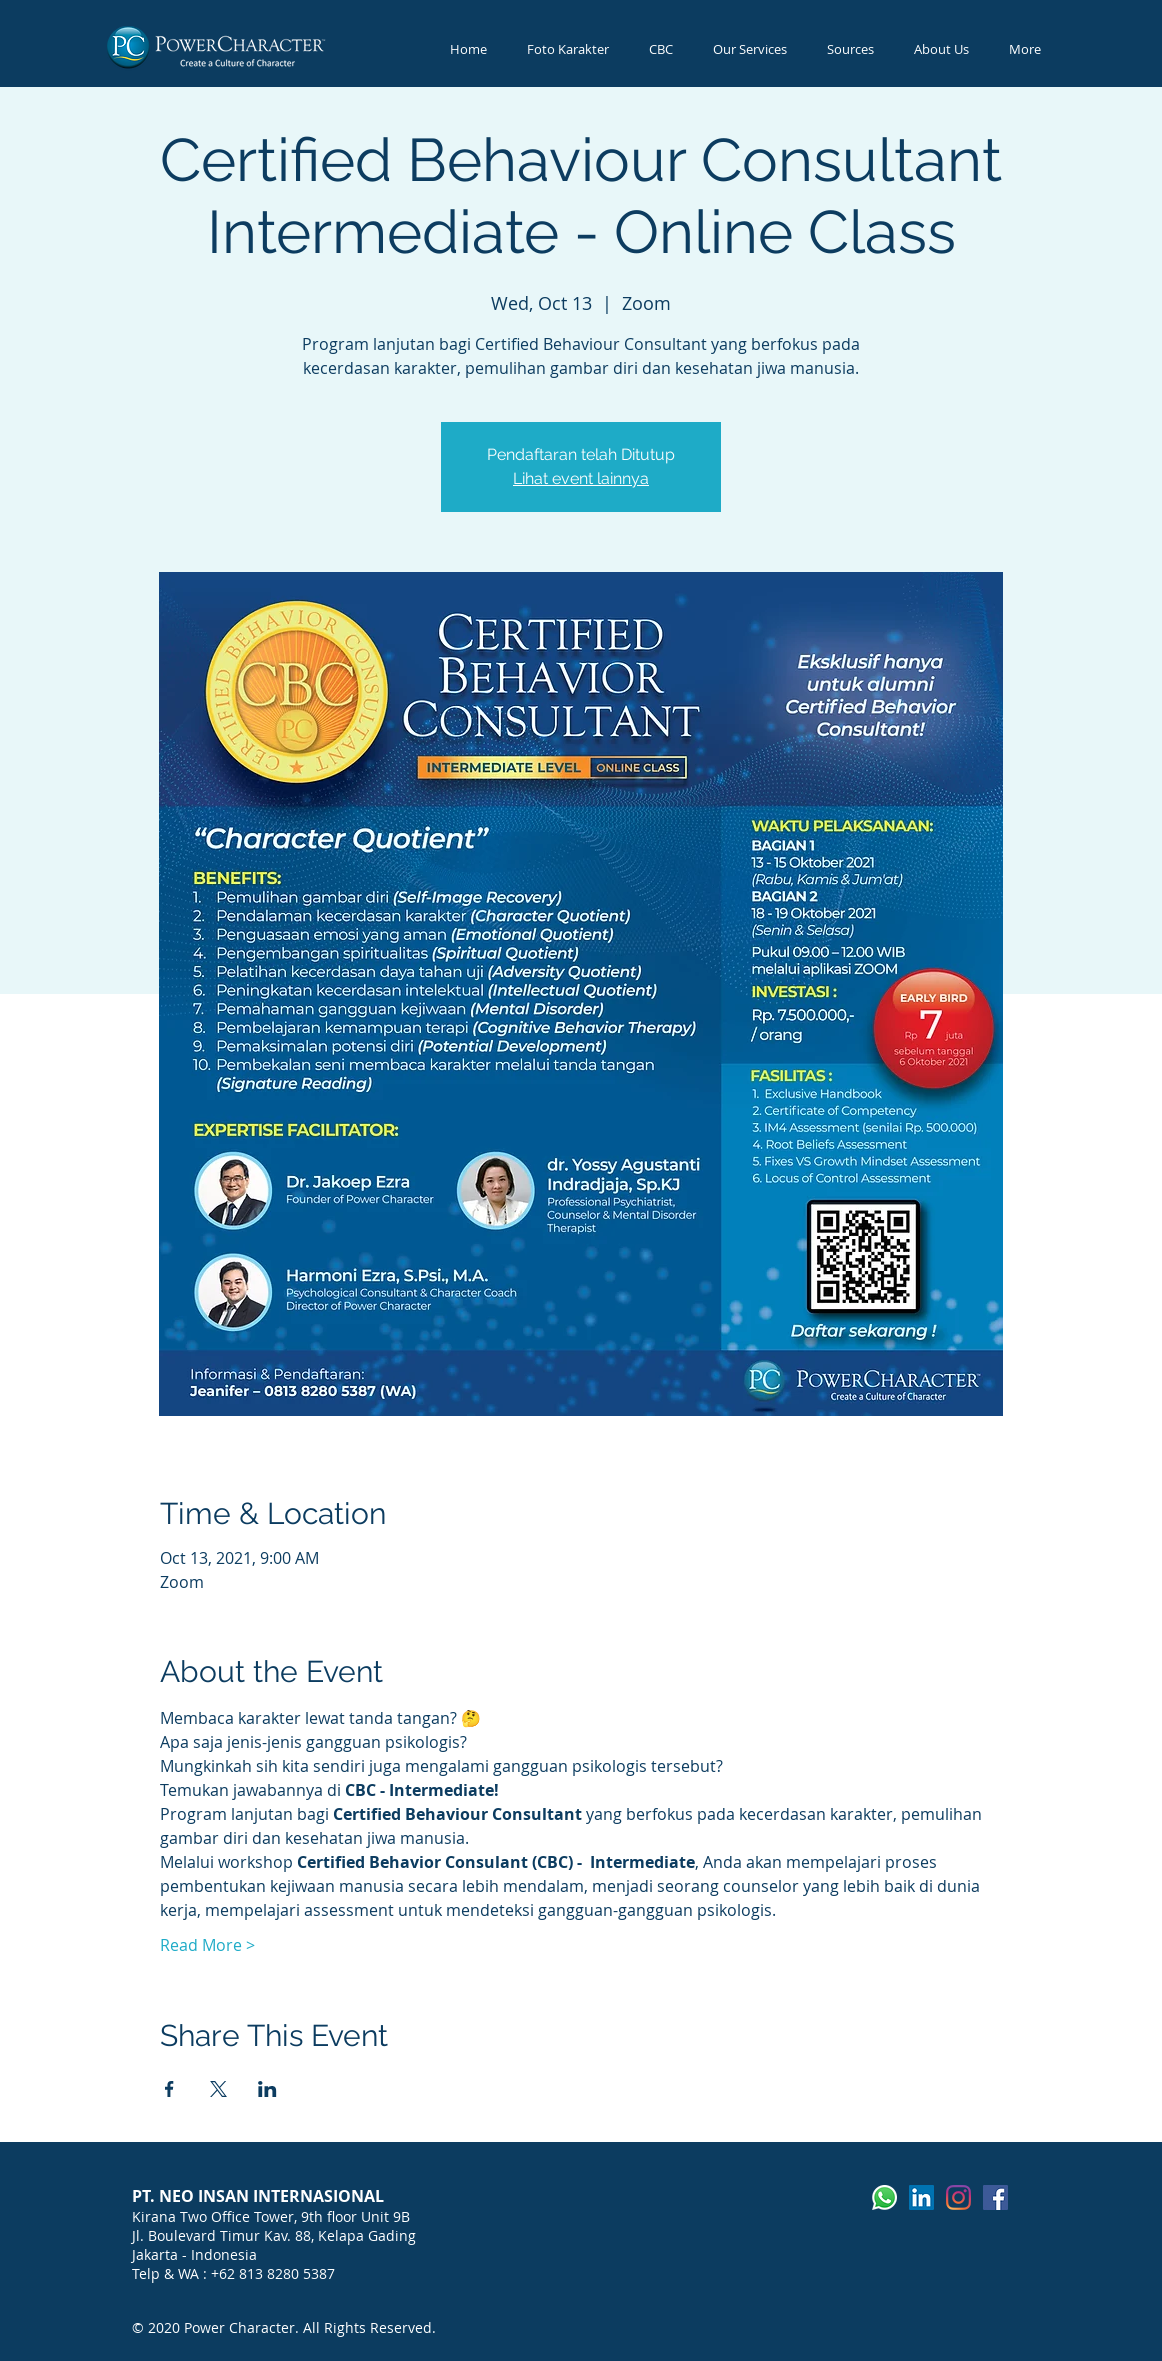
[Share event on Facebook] (169, 2089)
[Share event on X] (218, 2089)
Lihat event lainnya (581, 478)
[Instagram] (958, 2197)
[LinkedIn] (921, 2197)
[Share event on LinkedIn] (267, 2089)
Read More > (207, 1945)
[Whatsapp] (884, 2197)
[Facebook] (995, 2197)
